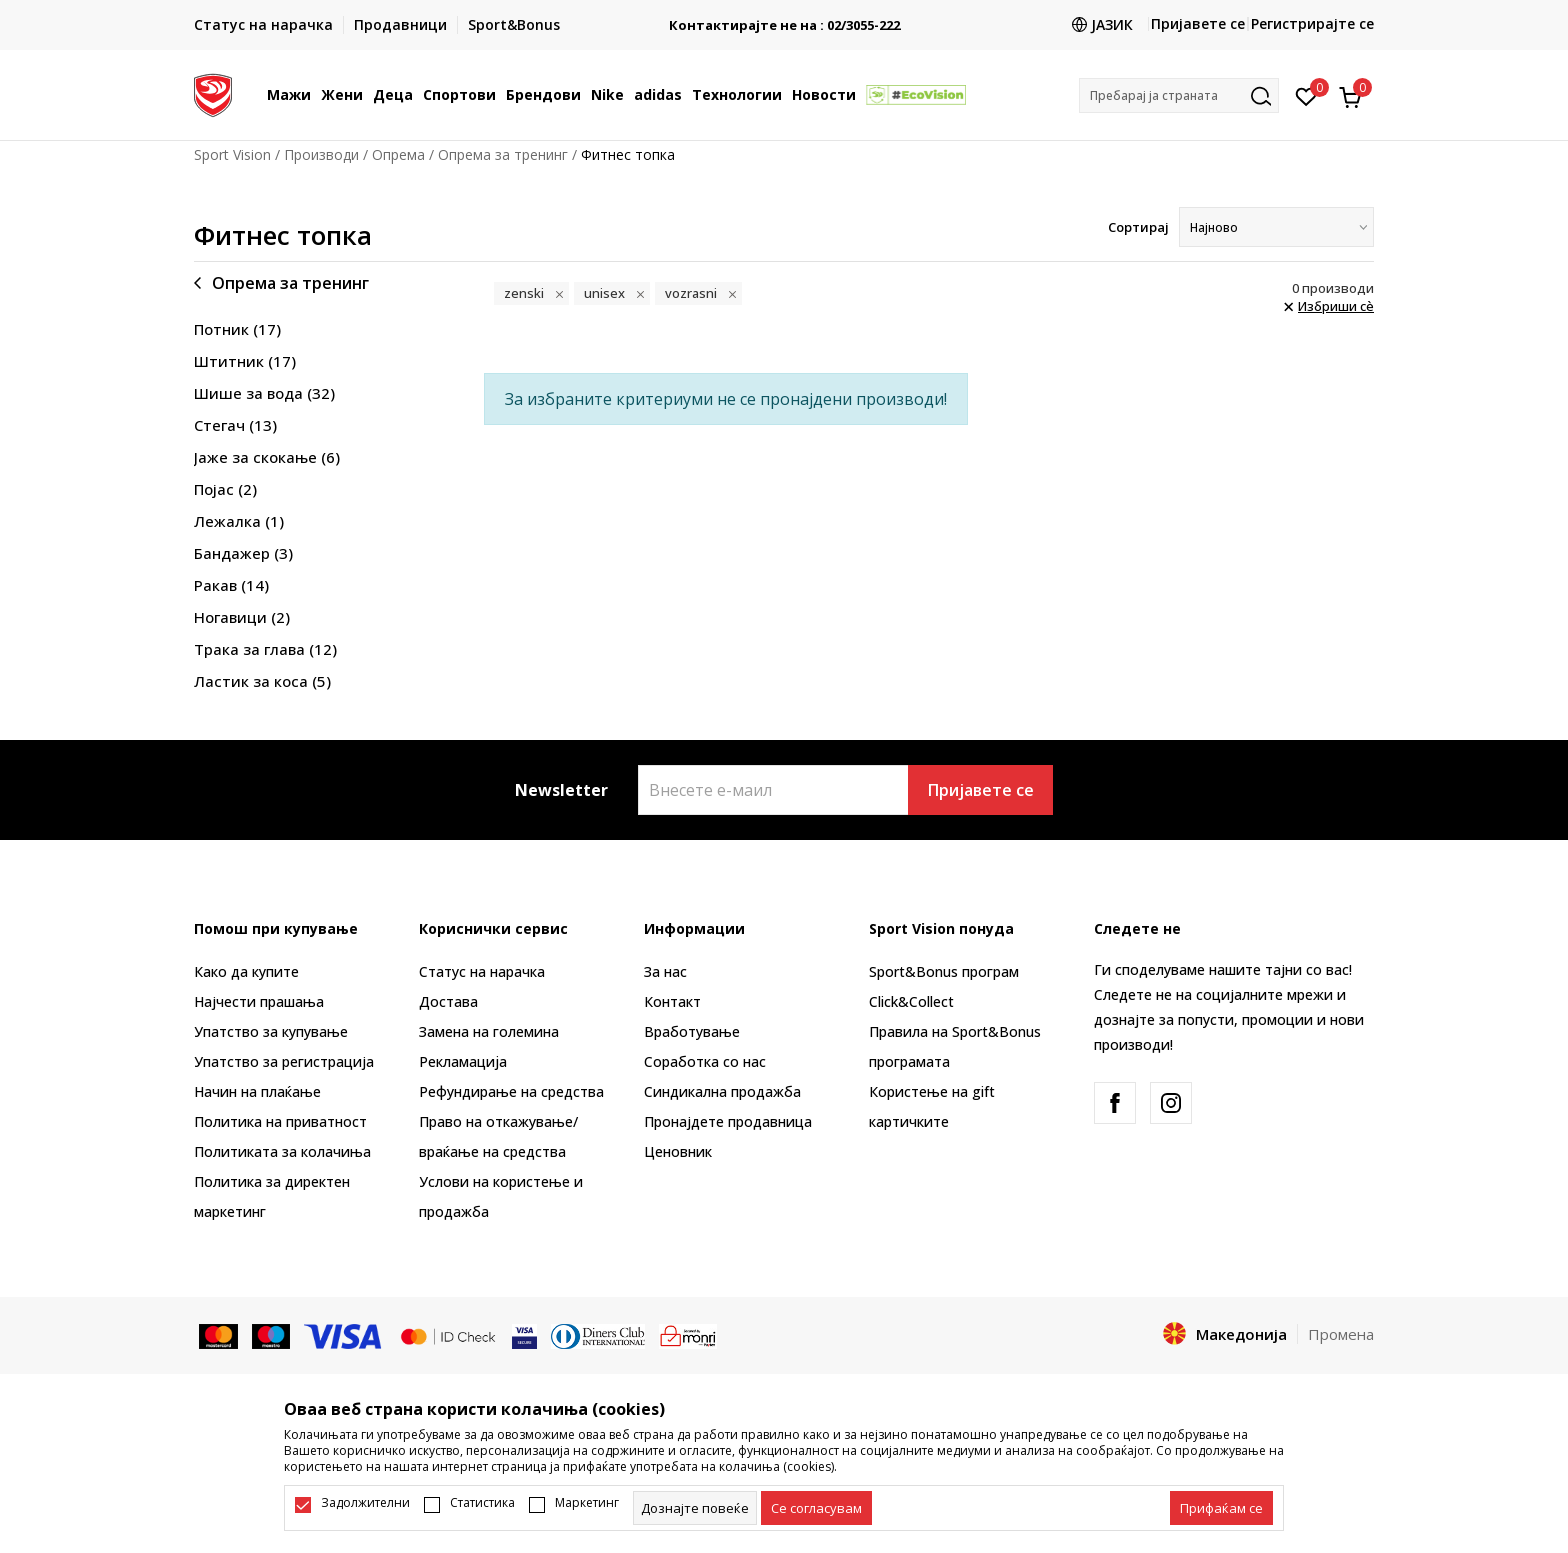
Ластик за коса (262, 681)
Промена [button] (1341, 1334)
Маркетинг (587, 1503)
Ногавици (242, 617)
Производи (321, 154)
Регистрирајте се (1312, 23)
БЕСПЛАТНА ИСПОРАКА (784, 17)
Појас (225, 489)
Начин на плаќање (257, 1091)
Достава (448, 1001)
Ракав (231, 585)
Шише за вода (264, 393)
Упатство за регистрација (284, 1061)
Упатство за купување (271, 1031)
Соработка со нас (705, 1061)
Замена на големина (489, 1031)
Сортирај (1138, 227)
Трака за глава (265, 649)
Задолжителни (365, 1503)
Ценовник (678, 1151)
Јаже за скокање (267, 457)
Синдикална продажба (722, 1091)
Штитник (245, 361)
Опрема (398, 154)
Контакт (672, 1001)
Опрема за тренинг (503, 154)
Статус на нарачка (482, 971)
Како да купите (246, 971)
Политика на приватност (280, 1121)
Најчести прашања (259, 1001)
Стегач (235, 425)
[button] (1179, 95)
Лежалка (239, 521)
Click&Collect (911, 1001)
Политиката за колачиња (282, 1151)
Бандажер (243, 553)
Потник (237, 329)
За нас (665, 971)
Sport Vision (232, 154)
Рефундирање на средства (511, 1091)
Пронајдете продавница (728, 1121)
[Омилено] (1306, 95)
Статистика (482, 1503)
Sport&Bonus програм (944, 971)
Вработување (692, 1031)
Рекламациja (463, 1061)
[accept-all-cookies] (1221, 1508)
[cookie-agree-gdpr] (816, 1508)
